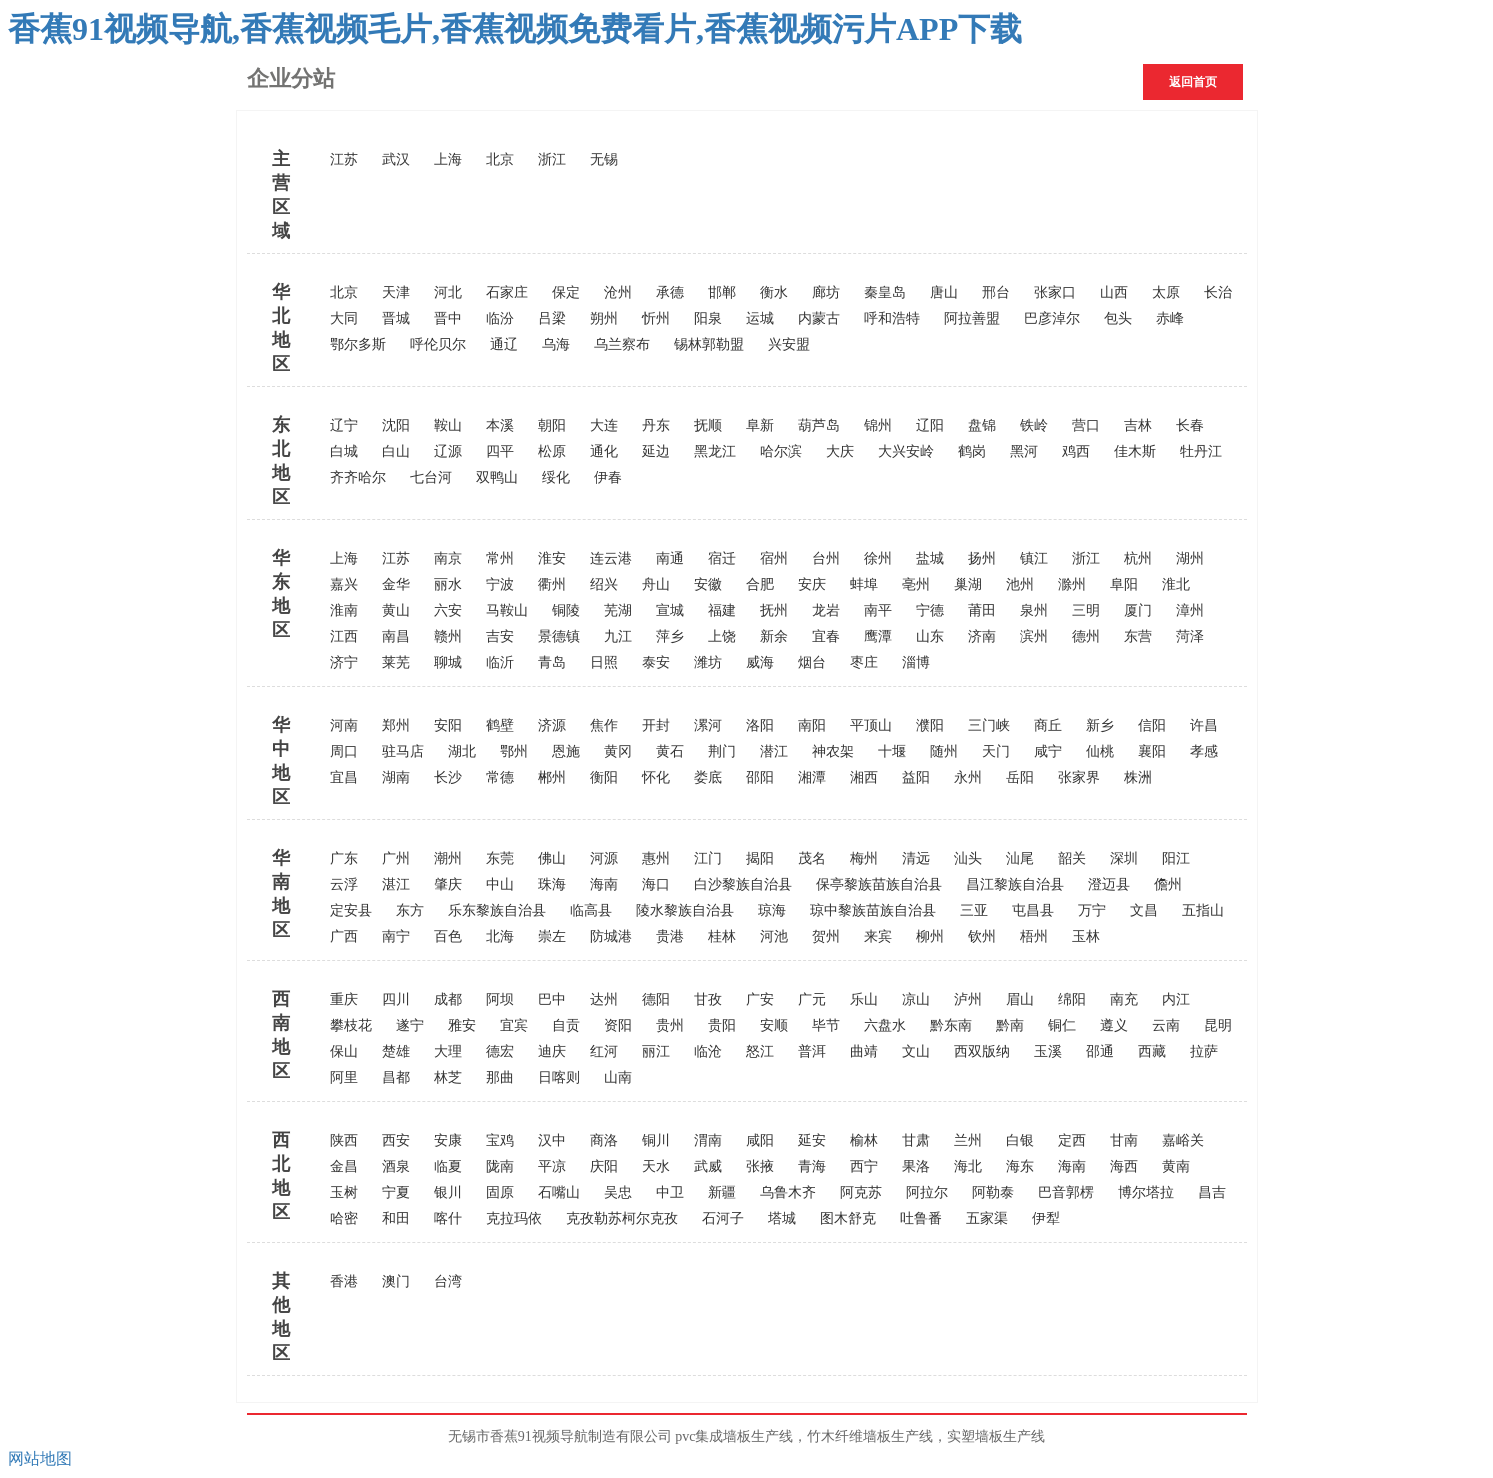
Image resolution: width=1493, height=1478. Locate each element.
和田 (396, 1218)
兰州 (968, 1140)
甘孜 (708, 999)
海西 (1124, 1166)
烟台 (812, 662)
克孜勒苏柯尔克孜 (622, 1218)
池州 (1020, 584)
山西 (1114, 292)
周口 (344, 751)
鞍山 (448, 425)
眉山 (1020, 999)
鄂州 (514, 751)
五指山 (1203, 910)
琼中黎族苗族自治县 (873, 910)
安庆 (812, 584)
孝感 (1204, 751)
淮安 (552, 558)
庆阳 (604, 1166)
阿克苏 (861, 1192)
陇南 (500, 1166)
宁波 (500, 584)
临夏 (448, 1166)
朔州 (604, 318)
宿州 (774, 558)
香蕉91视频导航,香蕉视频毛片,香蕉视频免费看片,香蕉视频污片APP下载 (515, 29)
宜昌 (344, 777)
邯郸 (722, 292)
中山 (500, 884)
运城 (760, 318)
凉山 (916, 999)
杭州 (1138, 558)
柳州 (930, 936)
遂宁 (410, 1025)
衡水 (774, 292)
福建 (722, 610)
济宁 (344, 662)
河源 (604, 858)
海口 (656, 884)
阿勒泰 (993, 1192)
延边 (656, 451)
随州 (944, 751)
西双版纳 (982, 1051)
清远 (916, 858)
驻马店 (403, 751)
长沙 (448, 777)
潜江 (774, 751)
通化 (604, 451)
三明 (1086, 610)
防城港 (611, 936)
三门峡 (989, 725)
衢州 (552, 584)
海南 (604, 884)
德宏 (500, 1051)
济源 (552, 725)
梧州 (1034, 936)
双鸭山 (497, 477)
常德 (500, 777)
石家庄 (507, 292)
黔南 (1010, 1025)
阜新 (760, 425)
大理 (448, 1051)
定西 (1072, 1140)
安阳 (448, 725)
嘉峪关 (1183, 1140)
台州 (826, 558)
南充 (1124, 999)
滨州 (1034, 636)
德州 (1086, 636)
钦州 (982, 936)
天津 (396, 292)
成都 (448, 999)
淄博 (916, 662)
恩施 (566, 751)
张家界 (1079, 777)
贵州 (670, 1025)
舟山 (656, 584)
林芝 (448, 1077)
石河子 (723, 1218)
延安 (812, 1140)
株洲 (1138, 777)
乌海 (556, 344)
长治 (1218, 292)
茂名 (812, 858)
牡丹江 (1201, 451)
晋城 (396, 318)
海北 (968, 1166)
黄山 (396, 610)
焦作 (604, 725)
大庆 (840, 451)
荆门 (722, 751)
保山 (344, 1051)
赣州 (448, 636)
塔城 (782, 1218)
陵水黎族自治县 (685, 910)
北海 (500, 936)
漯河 (708, 725)
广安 (760, 999)
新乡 (1100, 725)
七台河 (431, 477)
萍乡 (670, 636)
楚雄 (396, 1051)
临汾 (500, 318)
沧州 (618, 292)
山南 (618, 1077)
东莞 (500, 858)
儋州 (1168, 884)
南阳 (812, 725)
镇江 (1034, 558)
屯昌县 (1033, 910)
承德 (670, 292)
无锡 (604, 159)
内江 (1176, 999)
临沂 (500, 662)
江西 (344, 636)
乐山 (864, 999)
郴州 (552, 777)
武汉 (396, 159)
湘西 (864, 777)
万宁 (1092, 910)
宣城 (670, 610)
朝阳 (552, 425)
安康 (448, 1140)
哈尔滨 (781, 451)
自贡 (566, 1025)
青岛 (552, 662)
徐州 (878, 558)
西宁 (864, 1166)
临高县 (591, 910)
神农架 (833, 751)
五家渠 (987, 1218)
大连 (604, 425)
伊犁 (1046, 1218)
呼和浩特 (892, 318)
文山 (916, 1051)
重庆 (344, 999)
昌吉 (1212, 1192)
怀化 (656, 777)
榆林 (864, 1140)
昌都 (396, 1077)
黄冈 (618, 751)
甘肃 (916, 1140)
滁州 (1072, 584)
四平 (500, 451)
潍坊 (708, 662)
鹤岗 (972, 451)
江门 (708, 858)
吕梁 (552, 318)
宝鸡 (500, 1140)
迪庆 (552, 1051)
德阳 (656, 999)
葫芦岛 (819, 425)
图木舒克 (848, 1218)
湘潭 (812, 777)
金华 (396, 584)
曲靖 (864, 1051)
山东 (930, 636)
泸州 (968, 999)
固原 (500, 1192)
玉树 (344, 1192)
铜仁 (1062, 1025)
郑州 (396, 725)
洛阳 (760, 725)
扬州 (982, 558)
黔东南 (951, 1025)
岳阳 (1020, 777)
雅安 (462, 1025)
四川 (396, 999)
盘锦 (982, 425)
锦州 (878, 425)
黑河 (1024, 451)
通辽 (504, 344)
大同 (344, 318)
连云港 (611, 558)
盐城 (930, 558)
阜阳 (1124, 584)
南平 (878, 610)
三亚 (974, 910)
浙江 (552, 159)
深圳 (1124, 858)
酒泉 (396, 1166)
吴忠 (618, 1192)
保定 (566, 292)
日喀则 (559, 1077)
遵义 (1114, 1025)
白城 (344, 451)
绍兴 (604, 584)
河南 (344, 725)
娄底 (708, 777)
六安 (448, 610)
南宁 (396, 936)
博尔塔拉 (1146, 1192)
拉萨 (1204, 1051)
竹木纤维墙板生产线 (870, 1436)
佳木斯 (1135, 451)
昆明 (1218, 1025)
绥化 (556, 477)
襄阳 (1152, 751)
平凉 (552, 1166)
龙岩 (826, 610)
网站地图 (40, 1458)
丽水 (448, 584)
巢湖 (968, 584)
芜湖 (618, 610)
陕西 (344, 1140)
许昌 (1204, 725)
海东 (1020, 1166)
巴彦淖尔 (1052, 318)
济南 (982, 636)
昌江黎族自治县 (1015, 884)
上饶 (722, 636)
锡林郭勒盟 (709, 344)
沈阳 (396, 425)
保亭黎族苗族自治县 (879, 884)
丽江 (656, 1051)
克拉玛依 (514, 1218)
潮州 (448, 858)
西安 (396, 1140)
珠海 (552, 884)
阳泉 (708, 318)
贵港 (670, 936)
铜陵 (566, 610)
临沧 (708, 1051)
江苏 (344, 159)
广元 (812, 999)
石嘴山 (559, 1192)
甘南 (1124, 1140)
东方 (410, 910)
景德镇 (559, 636)
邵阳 (760, 777)
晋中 (448, 318)
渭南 (708, 1140)
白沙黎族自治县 (743, 884)
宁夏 (396, 1192)
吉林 (1138, 425)
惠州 (656, 858)
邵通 (1100, 1051)
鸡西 (1076, 451)
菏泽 (1190, 636)
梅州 (864, 858)
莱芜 (396, 662)
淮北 (1176, 584)
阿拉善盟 (972, 318)
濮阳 (930, 725)
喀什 (448, 1218)
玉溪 (1048, 1051)
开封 (656, 725)
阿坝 (500, 999)
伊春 (608, 477)
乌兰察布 (622, 344)
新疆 (722, 1192)
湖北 (462, 751)
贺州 (826, 936)
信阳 (1152, 725)
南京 (448, 558)
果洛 (916, 1166)
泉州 (1034, 610)
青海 (812, 1166)
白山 (396, 451)
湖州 (1190, 558)
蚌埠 (864, 584)
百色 (448, 936)
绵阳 (1072, 999)
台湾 (448, 1281)
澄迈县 (1109, 884)
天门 (996, 751)
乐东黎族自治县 (497, 910)
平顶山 (871, 725)
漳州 (1190, 610)
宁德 (930, 610)
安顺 (774, 1025)
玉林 (1086, 936)
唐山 (944, 292)
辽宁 (344, 425)
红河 (604, 1051)
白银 (1020, 1140)
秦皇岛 (885, 292)
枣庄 (864, 662)
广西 (344, 936)
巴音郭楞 (1066, 1192)
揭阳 (760, 858)
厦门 (1138, 610)
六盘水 (885, 1025)
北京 (500, 159)
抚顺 (708, 425)
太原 (1166, 292)
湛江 (396, 884)
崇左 (552, 936)
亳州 (916, 584)
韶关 (1072, 858)
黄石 (670, 751)
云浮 (344, 884)
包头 (1118, 318)
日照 (604, 662)
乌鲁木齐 (788, 1192)
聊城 (448, 662)
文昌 (1144, 910)
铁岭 (1034, 425)
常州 (500, 558)
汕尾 (1020, 858)
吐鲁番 (921, 1218)
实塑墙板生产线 (996, 1436)
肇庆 (448, 884)
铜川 (656, 1140)
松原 (552, 451)
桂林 (722, 936)
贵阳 (722, 1025)
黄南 (1176, 1166)
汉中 (552, 1140)
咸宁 (1048, 751)
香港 (344, 1281)
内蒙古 (819, 318)
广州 (396, 858)
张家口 (1055, 292)
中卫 (670, 1192)
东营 (1138, 636)
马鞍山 (507, 610)
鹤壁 (500, 725)
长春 (1190, 425)
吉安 (500, 636)
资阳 (618, 1025)
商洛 (604, 1140)
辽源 (448, 451)
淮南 (344, 610)
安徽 (708, 584)
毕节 (826, 1025)
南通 (670, 558)
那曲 (500, 1077)
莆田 (982, 610)
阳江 (1176, 858)
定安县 (351, 910)
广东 (344, 858)
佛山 (552, 858)
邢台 (996, 292)
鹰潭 (878, 636)
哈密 (344, 1218)
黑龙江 (715, 451)
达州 (604, 999)
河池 (774, 936)
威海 (760, 662)
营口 (1086, 425)
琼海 (772, 910)
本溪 (500, 425)
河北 (448, 292)
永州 (968, 777)
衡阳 (604, 777)
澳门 (396, 1281)
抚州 (774, 610)
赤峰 (1170, 318)
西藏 (1152, 1051)
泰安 (656, 662)
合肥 (760, 584)
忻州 (656, 318)
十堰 (892, 751)
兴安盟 (789, 344)
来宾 (878, 936)
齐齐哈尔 (358, 477)
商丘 (1048, 725)
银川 (448, 1192)
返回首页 (1193, 82)
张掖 (760, 1166)
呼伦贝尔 (438, 344)
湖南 (396, 777)
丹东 (656, 425)
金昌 (344, 1166)
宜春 (826, 636)
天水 (656, 1166)
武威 (708, 1166)
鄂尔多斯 (358, 344)
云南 (1166, 1025)
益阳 (916, 777)
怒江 (760, 1051)
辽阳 (930, 425)
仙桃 (1100, 751)
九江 (618, 636)
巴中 (552, 999)
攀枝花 (351, 1025)
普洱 (812, 1051)
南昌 (396, 636)
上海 (448, 159)
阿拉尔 (927, 1192)
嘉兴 (344, 584)
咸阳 (760, 1140)
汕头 (968, 858)
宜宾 (514, 1025)
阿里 (344, 1077)
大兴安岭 (906, 451)
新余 (774, 636)
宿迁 (722, 558)
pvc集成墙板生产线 (734, 1436)
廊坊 (826, 292)
